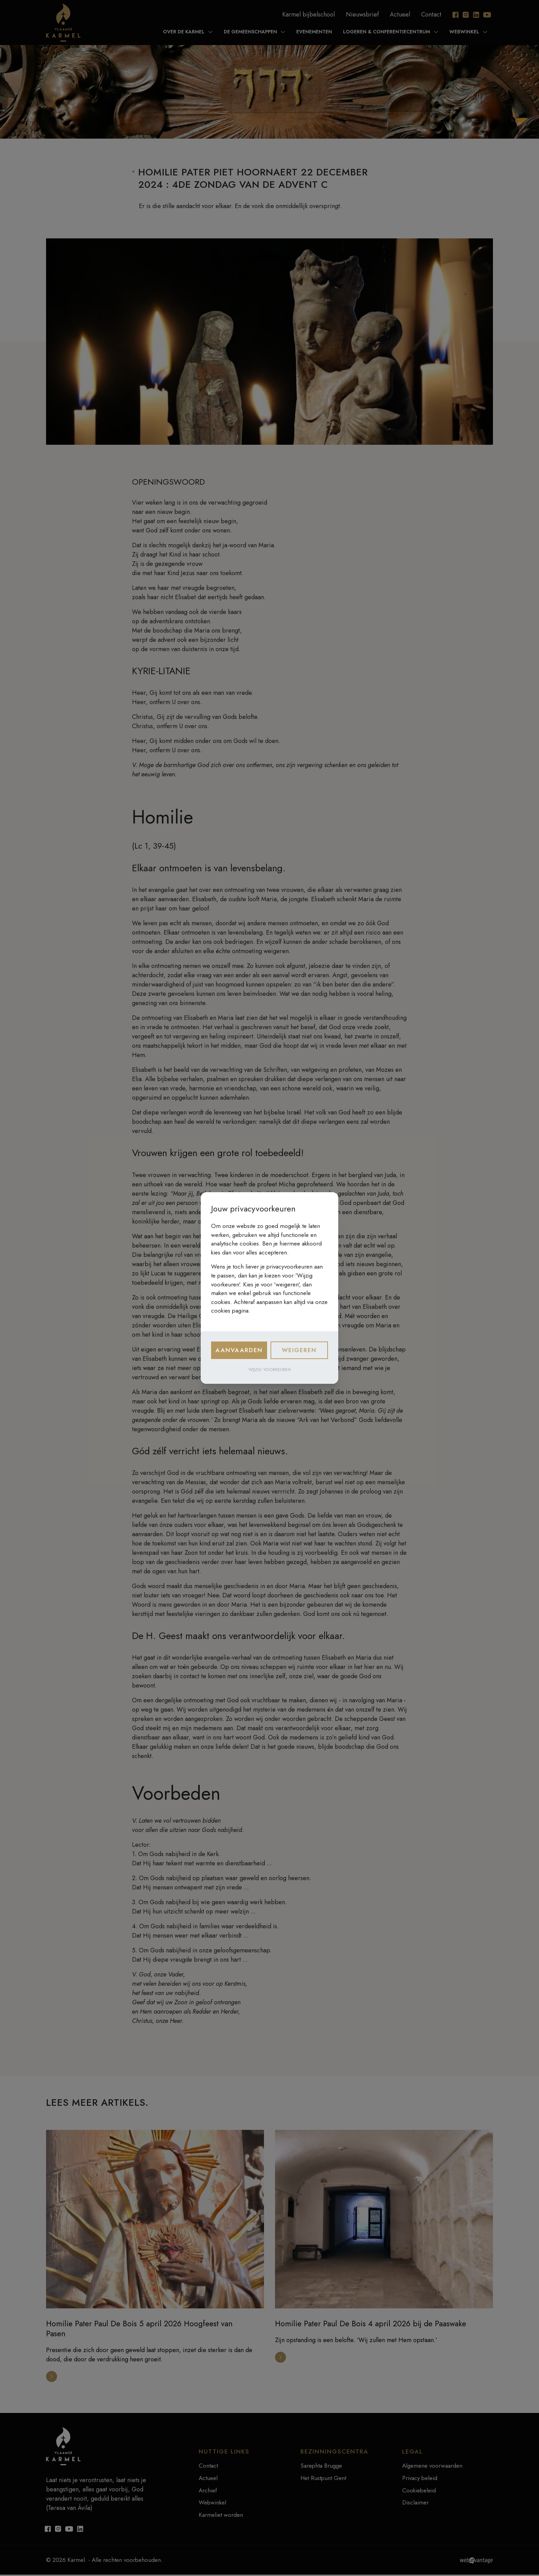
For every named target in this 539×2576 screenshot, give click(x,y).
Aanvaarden (239, 1350)
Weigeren (299, 1350)
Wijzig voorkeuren (270, 1370)
